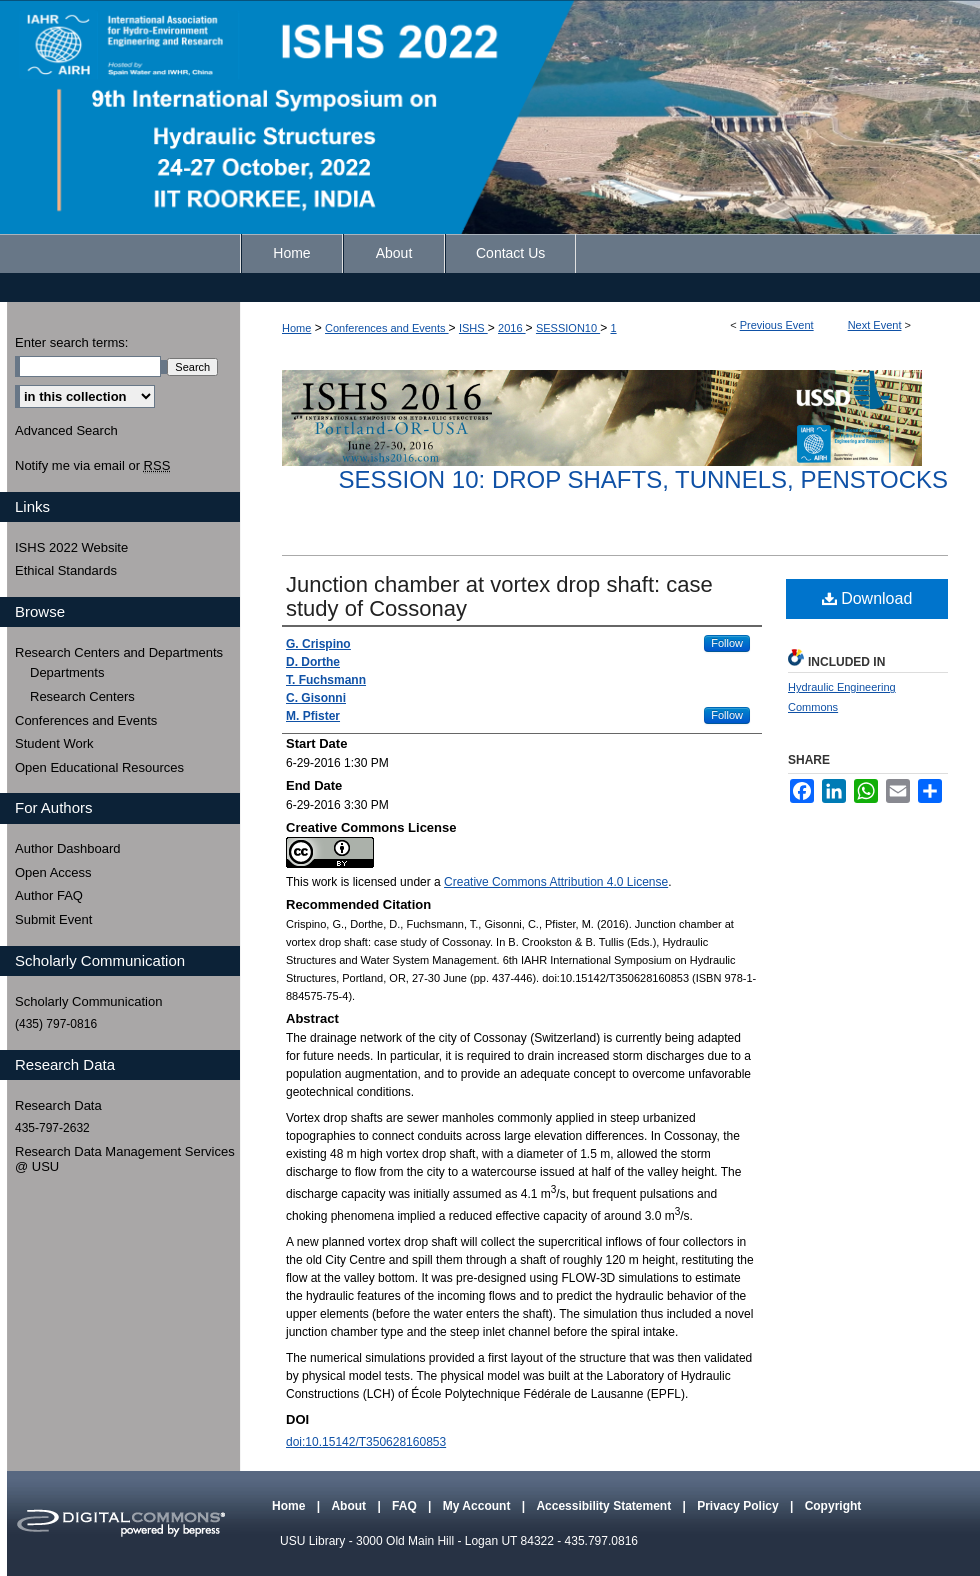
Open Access (53, 872)
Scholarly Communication (88, 1001)
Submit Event (53, 919)
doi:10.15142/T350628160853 (366, 1442)
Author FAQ (49, 895)
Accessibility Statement (605, 1506)
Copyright (833, 1506)
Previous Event (777, 325)
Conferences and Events (387, 328)
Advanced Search (66, 430)
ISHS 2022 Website (71, 547)
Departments (67, 672)
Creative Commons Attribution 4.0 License (556, 882)
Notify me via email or (92, 466)
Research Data (58, 1105)
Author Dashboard (68, 848)
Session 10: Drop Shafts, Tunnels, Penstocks (643, 479)
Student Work (54, 743)
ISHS (473, 328)
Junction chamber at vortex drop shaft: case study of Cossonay (499, 596)
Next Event (875, 325)
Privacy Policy (739, 1506)
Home (296, 328)
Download (867, 598)
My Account (478, 1506)
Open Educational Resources (99, 767)
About (350, 1506)
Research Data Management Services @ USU (125, 1159)
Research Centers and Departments (119, 652)
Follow (727, 643)
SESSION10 (568, 328)
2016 (512, 328)
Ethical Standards (66, 570)
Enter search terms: (71, 342)
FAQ (406, 1506)
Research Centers (82, 696)
